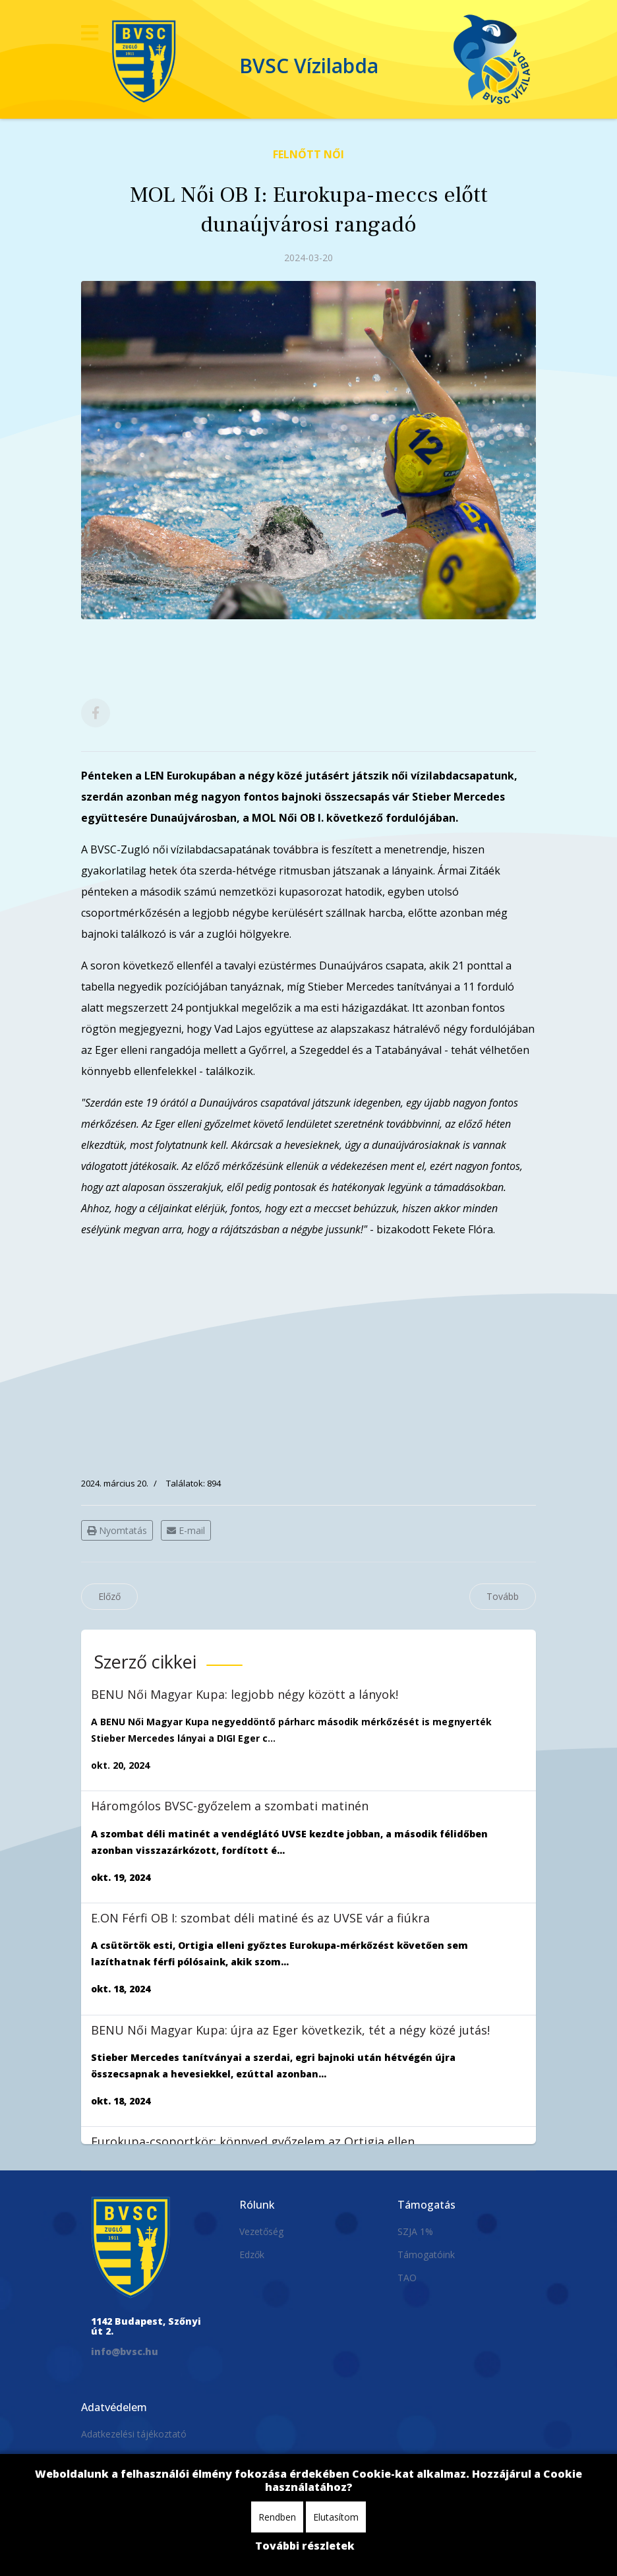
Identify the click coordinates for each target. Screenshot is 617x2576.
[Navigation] (89, 33)
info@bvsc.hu (124, 2351)
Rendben (277, 2517)
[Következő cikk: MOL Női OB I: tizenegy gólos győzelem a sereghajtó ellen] (502, 1596)
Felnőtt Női (308, 154)
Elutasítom (336, 2517)
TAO (407, 2277)
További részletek (305, 2545)
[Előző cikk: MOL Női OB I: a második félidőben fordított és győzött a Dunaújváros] (109, 1596)
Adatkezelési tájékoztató (134, 2434)
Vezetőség (261, 2231)
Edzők (251, 2254)
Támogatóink (426, 2254)
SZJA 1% (415, 2231)
